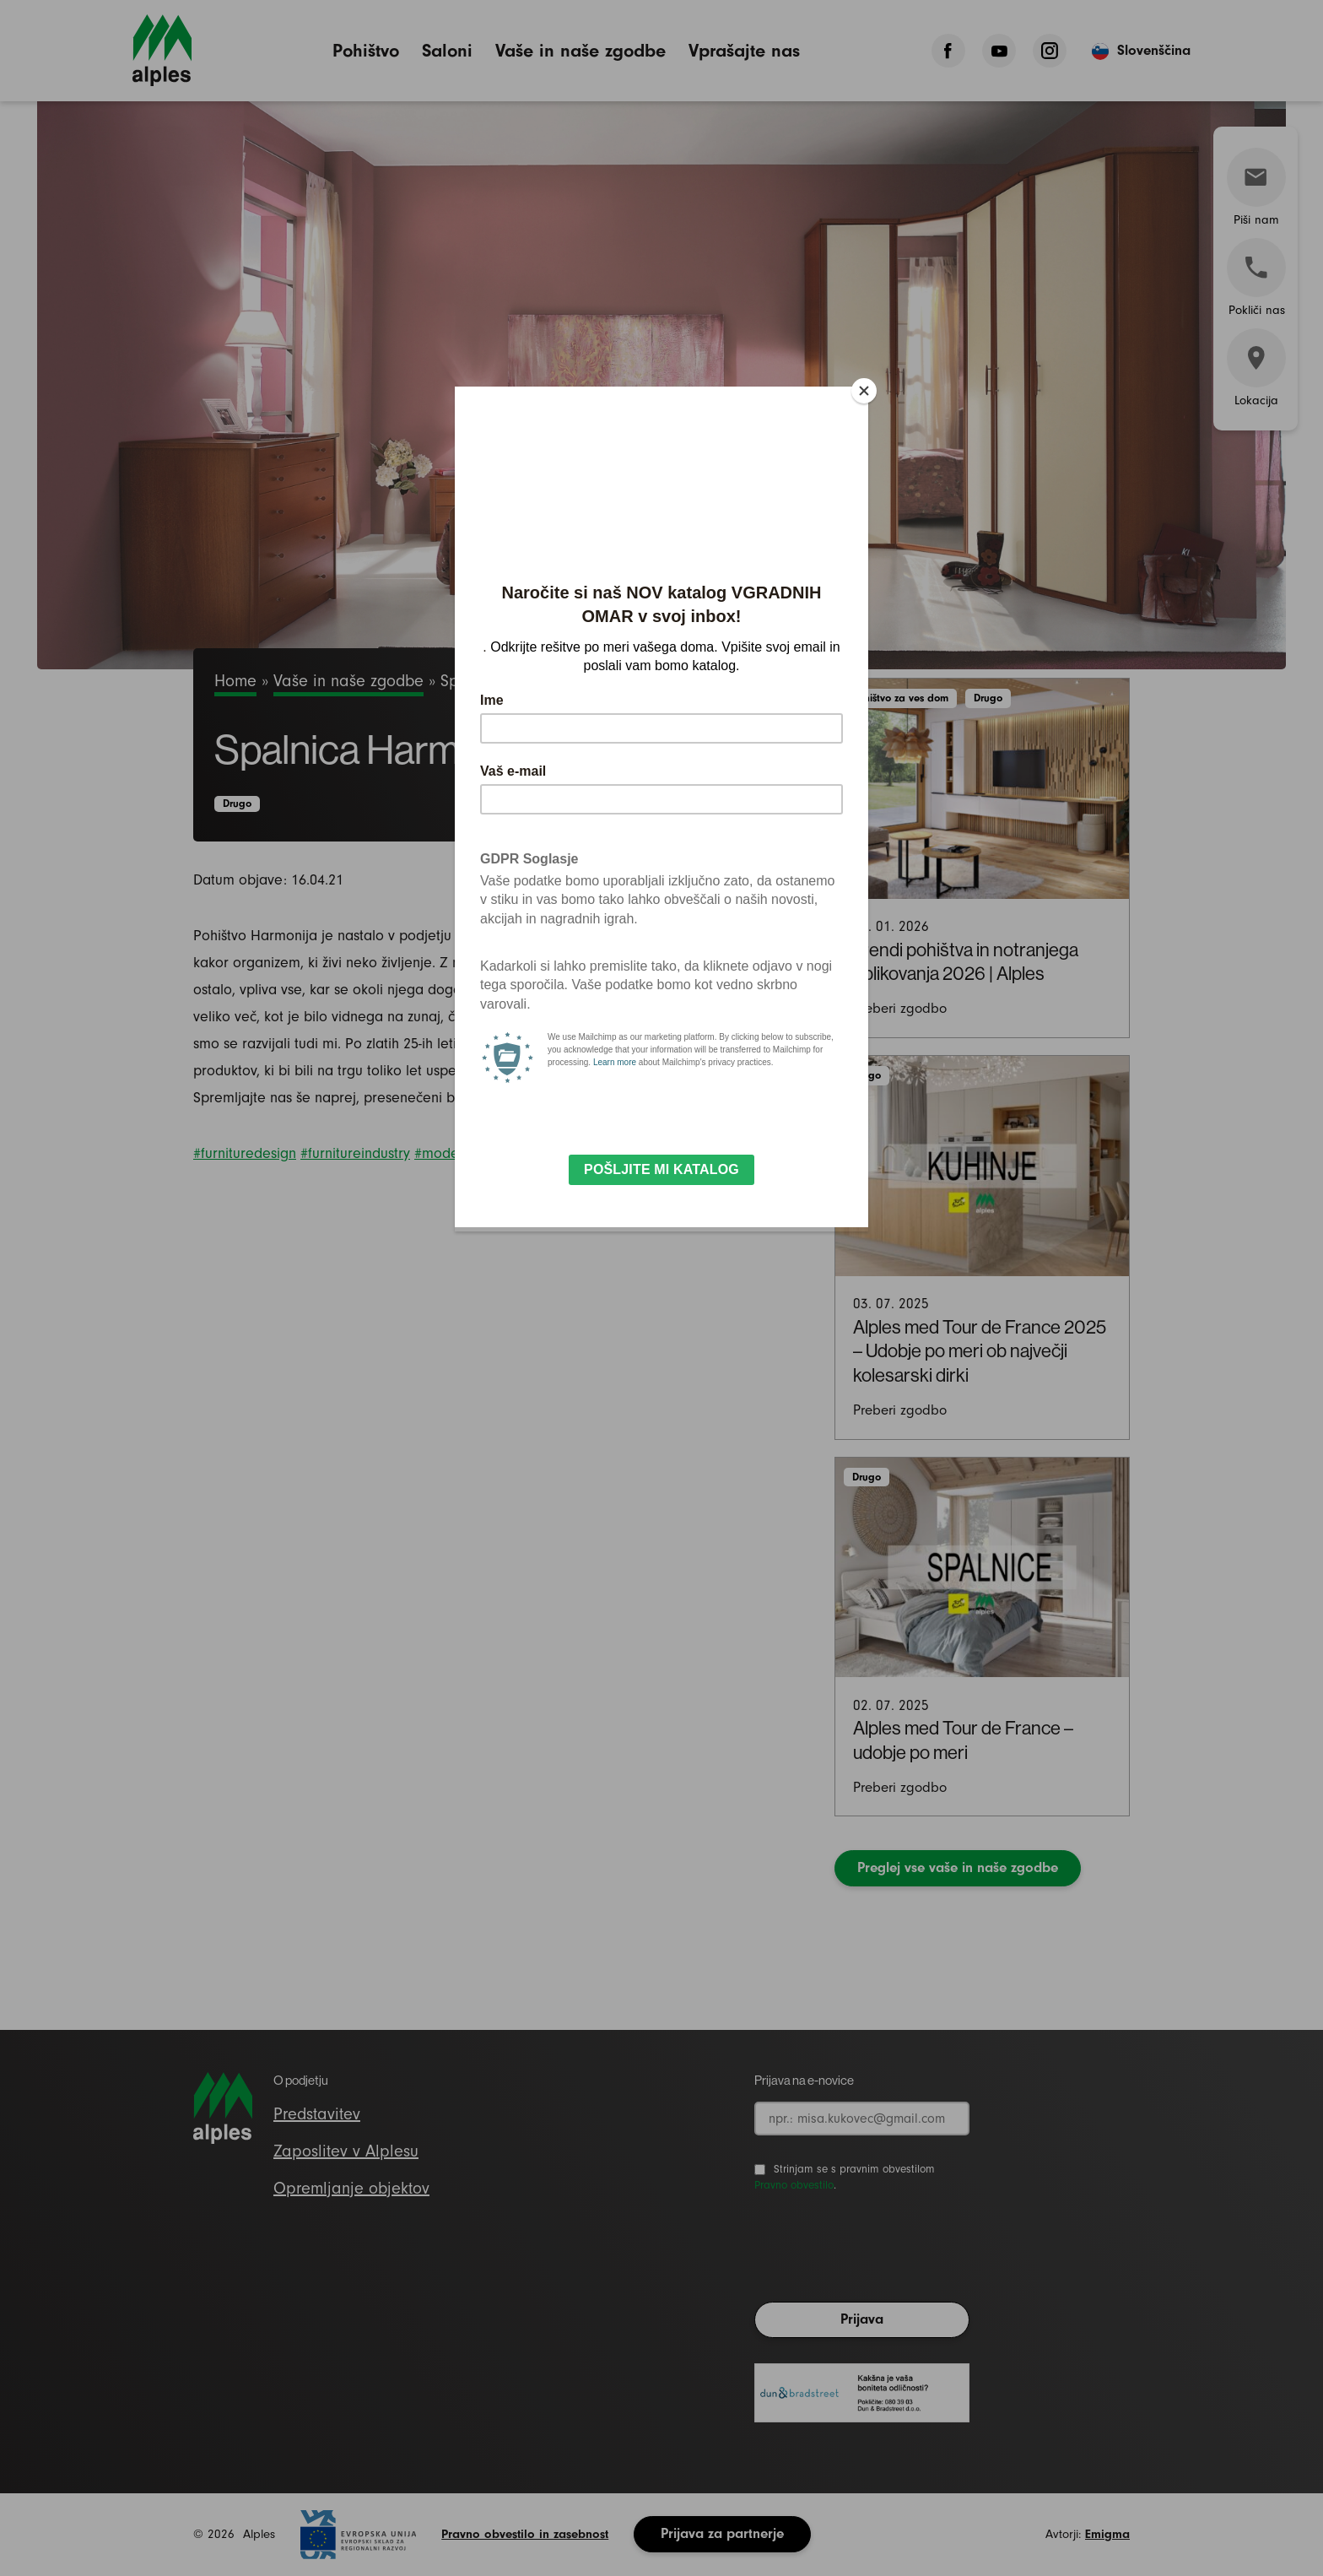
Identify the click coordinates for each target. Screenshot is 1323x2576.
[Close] (864, 390)
